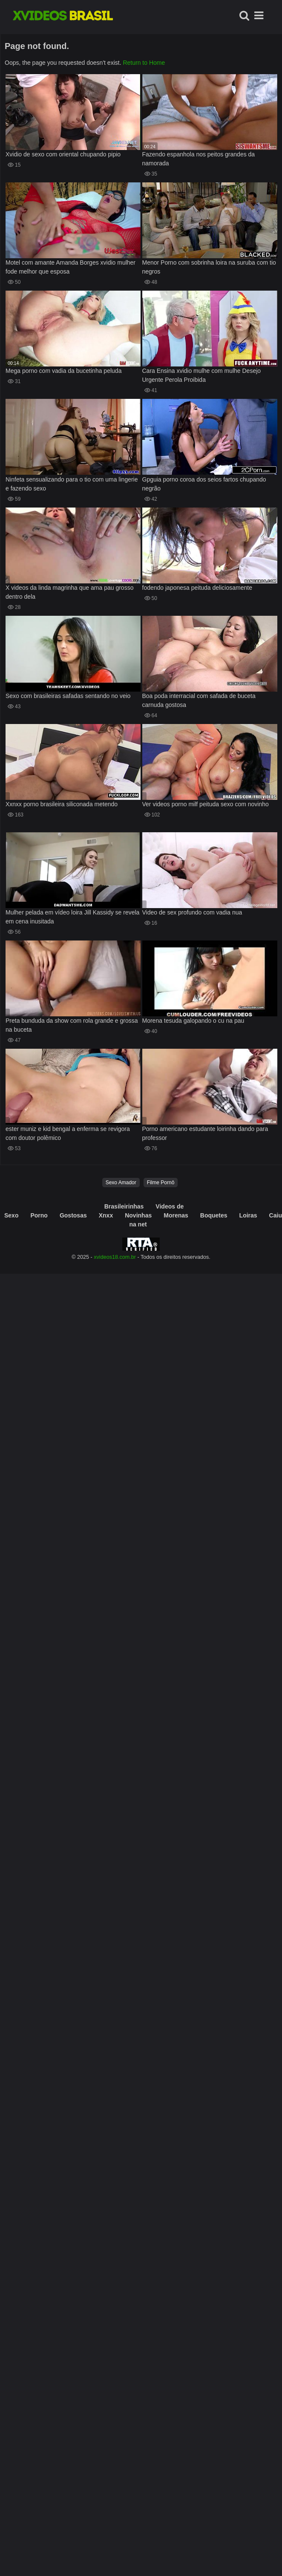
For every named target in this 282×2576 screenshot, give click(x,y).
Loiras (248, 1215)
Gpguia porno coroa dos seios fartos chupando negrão (204, 484)
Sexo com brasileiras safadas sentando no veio (68, 695)
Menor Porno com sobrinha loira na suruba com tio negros (209, 267)
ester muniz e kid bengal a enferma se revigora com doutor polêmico (68, 1133)
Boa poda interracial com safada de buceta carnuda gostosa (199, 700)
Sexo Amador (121, 1183)
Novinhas (138, 1215)
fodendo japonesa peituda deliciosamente (197, 587)
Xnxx (106, 1215)
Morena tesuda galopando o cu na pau (193, 1020)
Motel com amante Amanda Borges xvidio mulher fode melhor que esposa (70, 267)
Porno (38, 1215)
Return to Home (144, 62)
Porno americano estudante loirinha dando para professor (205, 1133)
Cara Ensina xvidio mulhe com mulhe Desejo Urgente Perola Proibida (201, 375)
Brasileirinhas (124, 1206)
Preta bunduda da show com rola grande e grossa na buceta (72, 1025)
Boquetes (213, 1215)
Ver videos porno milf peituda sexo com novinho (205, 804)
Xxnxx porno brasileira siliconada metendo (62, 804)
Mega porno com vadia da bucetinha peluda (63, 370)
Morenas (176, 1215)
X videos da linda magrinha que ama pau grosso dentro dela (69, 592)
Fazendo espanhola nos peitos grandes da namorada (198, 159)
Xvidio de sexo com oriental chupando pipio (63, 154)
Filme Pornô (161, 1183)
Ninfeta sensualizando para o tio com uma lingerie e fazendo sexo (72, 484)
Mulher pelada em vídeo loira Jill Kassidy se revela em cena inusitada (72, 917)
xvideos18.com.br (115, 1257)
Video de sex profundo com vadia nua (192, 912)
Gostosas (73, 1215)
